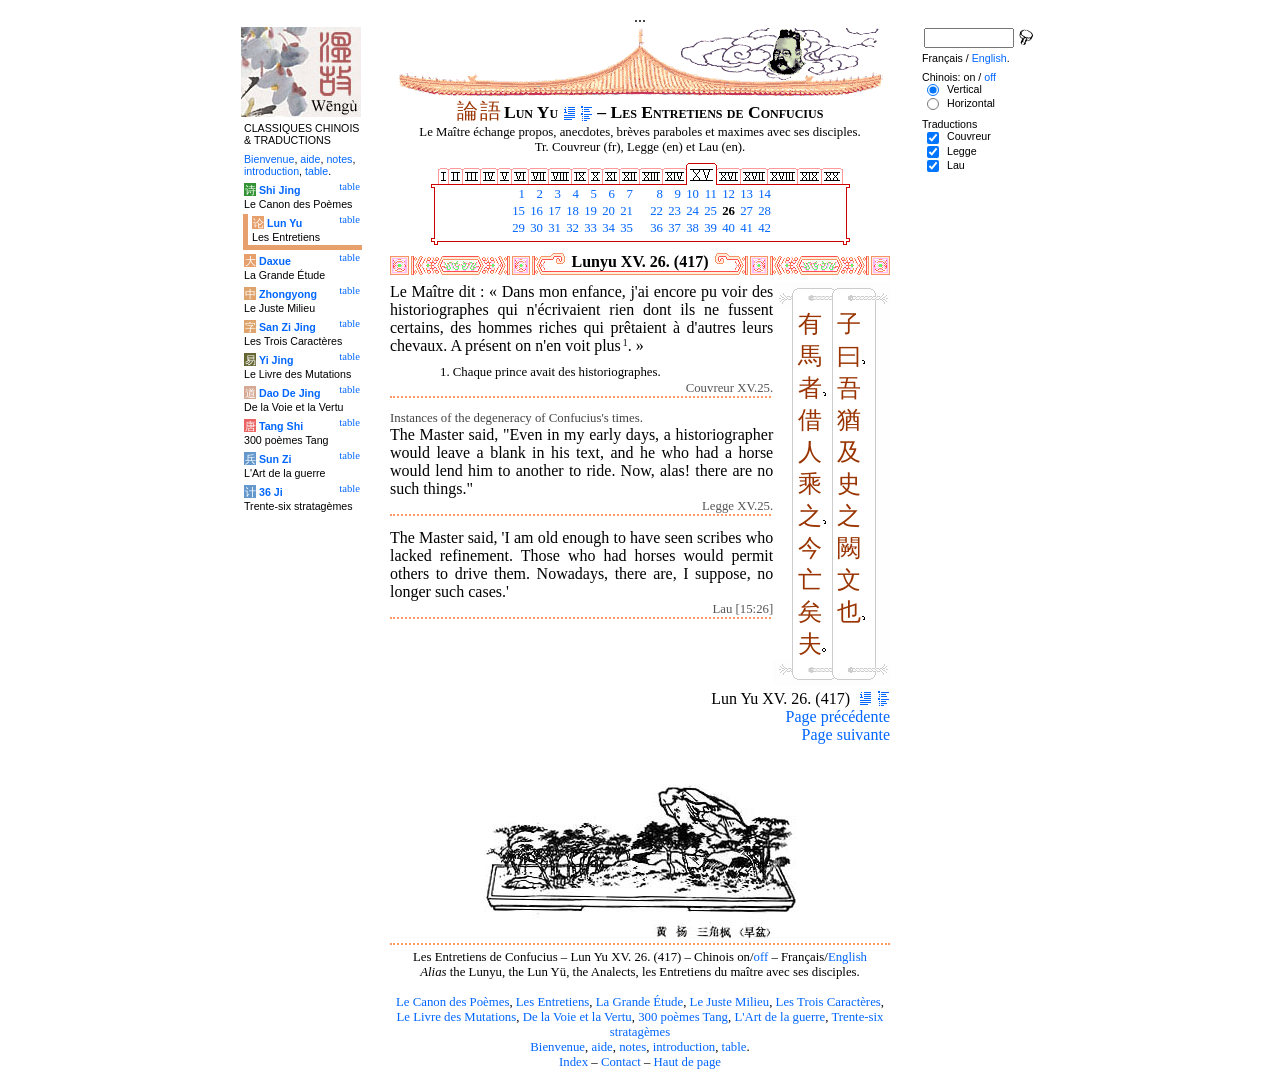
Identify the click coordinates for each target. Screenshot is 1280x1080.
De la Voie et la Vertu (577, 1017)
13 (745, 194)
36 (655, 228)
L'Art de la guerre (779, 1017)
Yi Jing (276, 360)
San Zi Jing (287, 327)
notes (632, 1047)
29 (517, 228)
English (847, 957)
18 (571, 211)
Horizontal (971, 103)
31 (553, 228)
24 (691, 211)
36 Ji (271, 492)
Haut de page (688, 1062)
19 (589, 211)
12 (727, 194)
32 (571, 228)
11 (709, 194)
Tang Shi (281, 426)
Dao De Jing (290, 393)
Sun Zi (275, 459)
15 (517, 211)
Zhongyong (288, 294)
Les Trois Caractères (828, 1002)
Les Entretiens (553, 1002)
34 (607, 228)
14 (763, 194)
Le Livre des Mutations (456, 1017)
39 (709, 228)
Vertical (964, 89)
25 (709, 211)
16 (535, 211)
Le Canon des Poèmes (452, 1002)
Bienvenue (557, 1047)
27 (745, 211)
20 (607, 211)
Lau (956, 165)
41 (745, 228)
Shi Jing (279, 190)
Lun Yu (284, 223)
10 (691, 194)
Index (573, 1062)
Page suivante (846, 734)
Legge (962, 151)
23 (673, 211)
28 (763, 211)
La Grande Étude (639, 1002)
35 (625, 228)
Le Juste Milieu (730, 1002)
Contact (621, 1062)
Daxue (275, 261)
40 (727, 228)
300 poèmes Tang (683, 1017)
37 (673, 228)
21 (625, 211)
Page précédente (838, 716)
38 (691, 228)
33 (589, 228)
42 (763, 228)
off (760, 957)
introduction (684, 1047)
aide (601, 1047)
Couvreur (969, 136)
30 (535, 228)
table (734, 1047)
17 (553, 211)
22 (655, 211)
